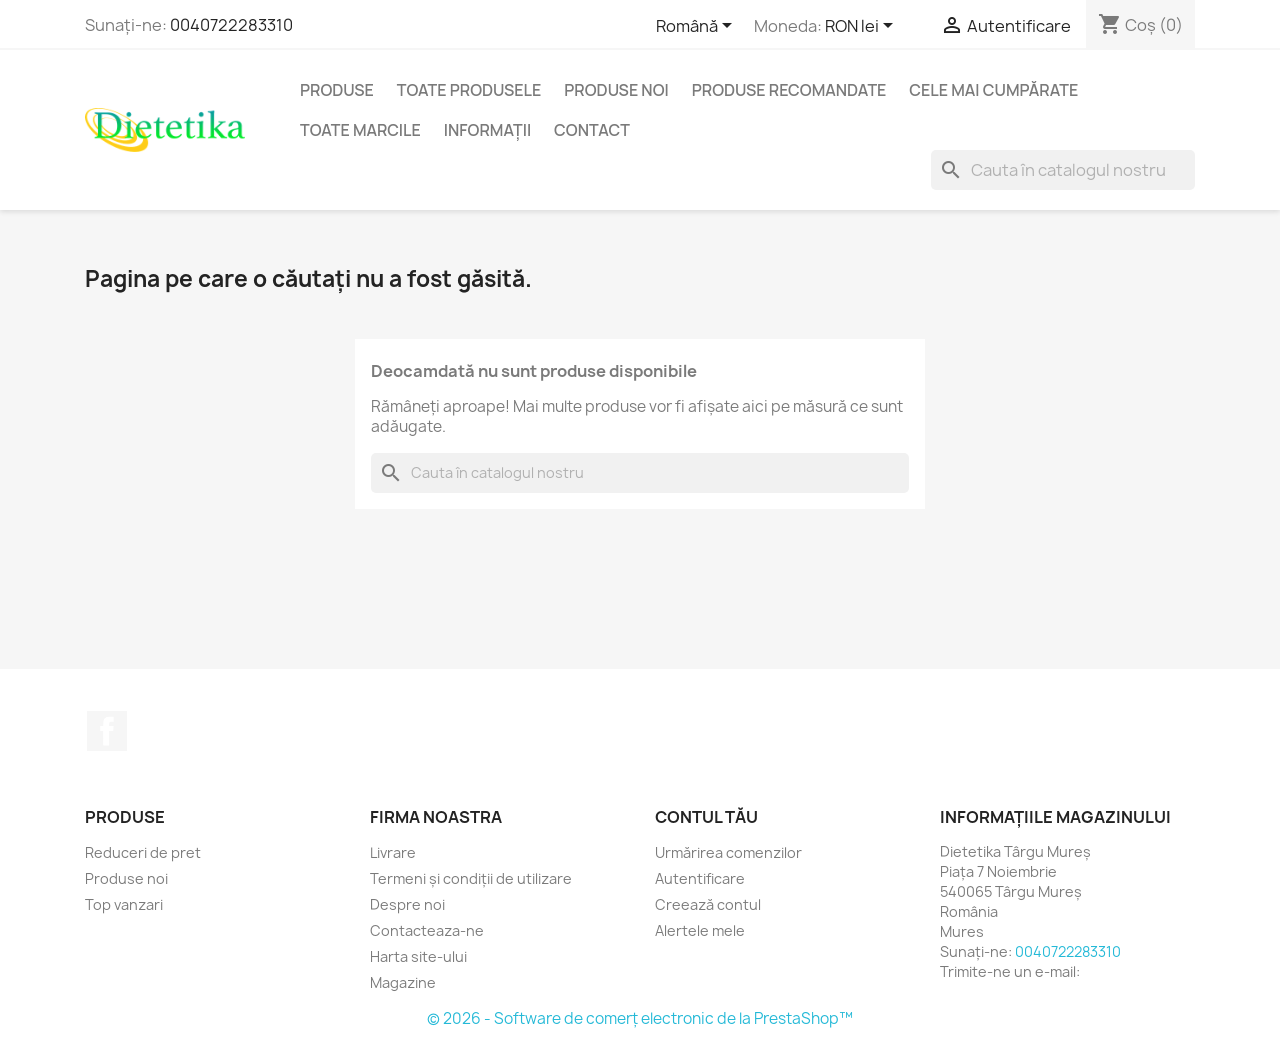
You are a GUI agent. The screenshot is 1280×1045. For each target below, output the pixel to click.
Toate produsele (469, 90)
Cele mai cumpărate (993, 90)
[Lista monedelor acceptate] (862, 27)
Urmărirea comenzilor (728, 852)
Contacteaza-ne (427, 930)
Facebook (107, 731)
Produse (337, 90)
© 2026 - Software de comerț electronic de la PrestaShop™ (640, 1018)
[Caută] (1063, 170)
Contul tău (706, 817)
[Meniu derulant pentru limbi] (697, 27)
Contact (592, 130)
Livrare (393, 852)
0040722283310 (231, 25)
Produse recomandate (789, 90)
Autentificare (700, 878)
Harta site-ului (418, 956)
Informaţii (487, 130)
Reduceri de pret (143, 852)
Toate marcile (360, 130)
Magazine (403, 982)
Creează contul (708, 904)
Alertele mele (700, 930)
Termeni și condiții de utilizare (471, 878)
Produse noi (616, 90)
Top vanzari (124, 904)
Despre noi (407, 904)
